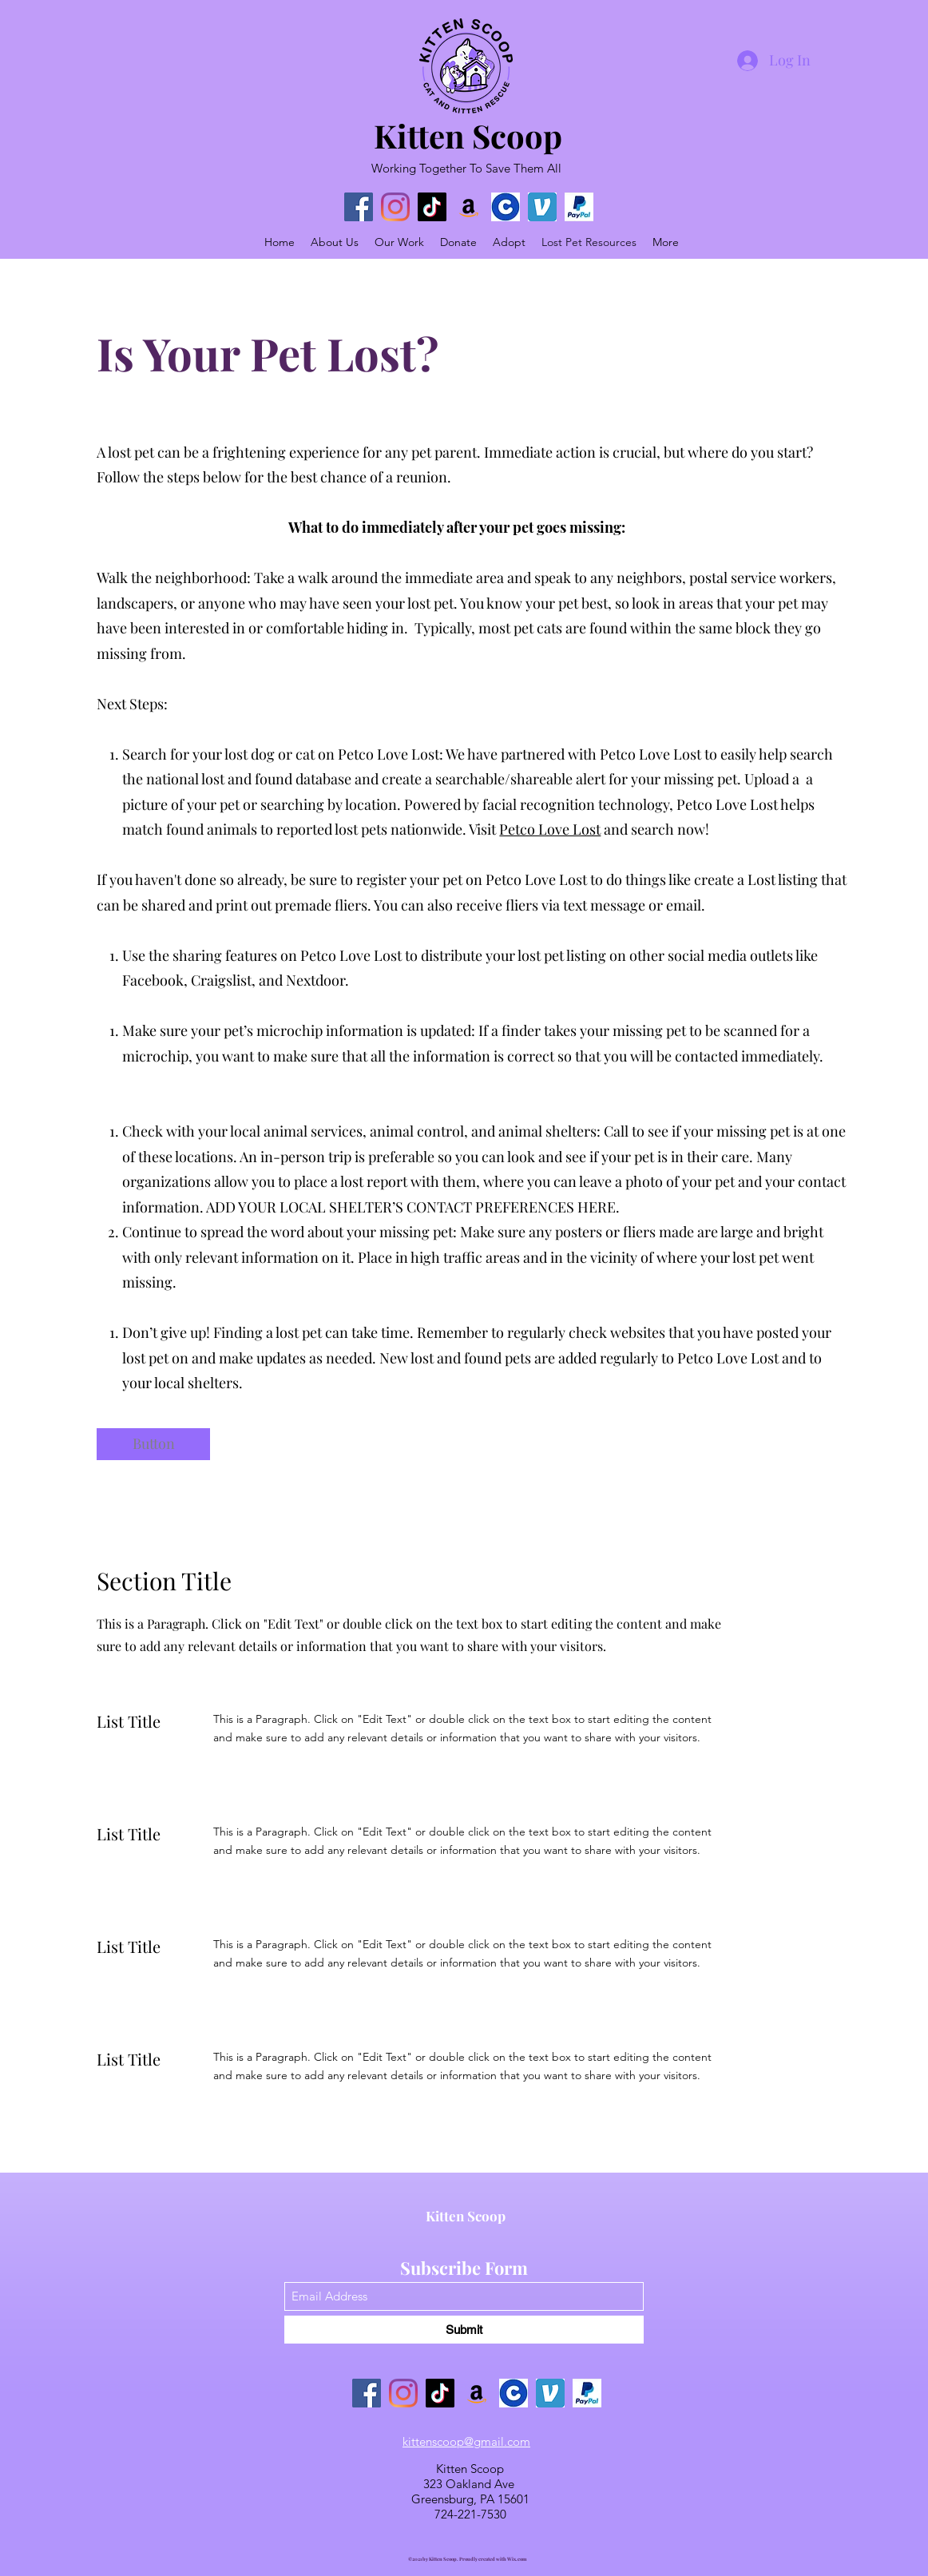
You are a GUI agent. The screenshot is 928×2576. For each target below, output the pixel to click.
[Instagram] (395, 207)
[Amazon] (468, 207)
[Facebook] (358, 207)
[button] (153, 1444)
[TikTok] (432, 207)
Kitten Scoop (468, 135)
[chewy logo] (505, 207)
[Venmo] (542, 207)
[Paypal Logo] (579, 207)
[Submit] (464, 2330)
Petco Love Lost (550, 829)
